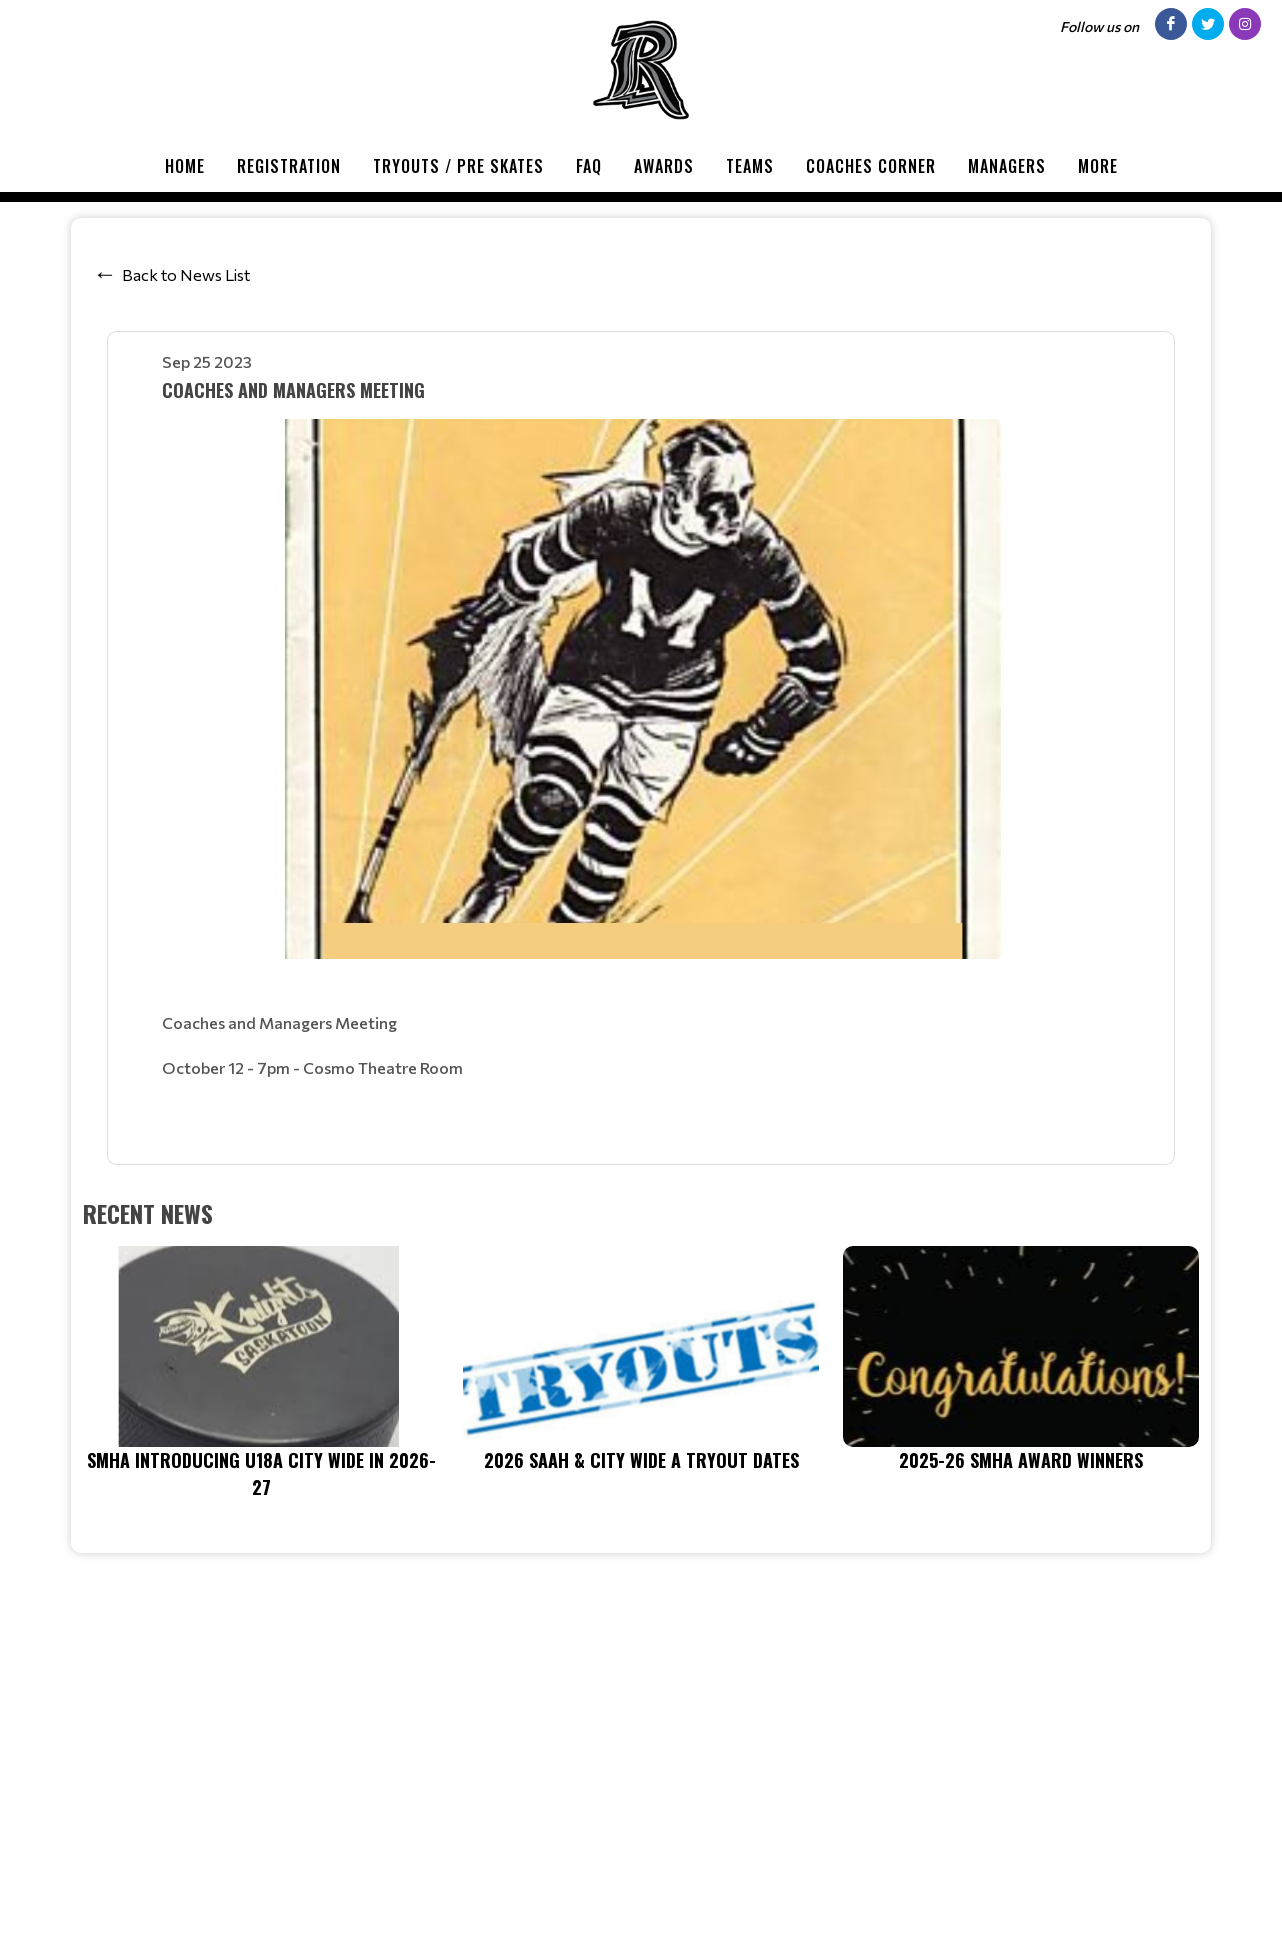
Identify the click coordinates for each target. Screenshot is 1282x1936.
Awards (664, 166)
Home (185, 166)
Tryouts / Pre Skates (458, 166)
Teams (750, 166)
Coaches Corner (871, 166)
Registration (289, 166)
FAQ (589, 166)
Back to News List (186, 274)
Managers (1007, 166)
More (1098, 166)
